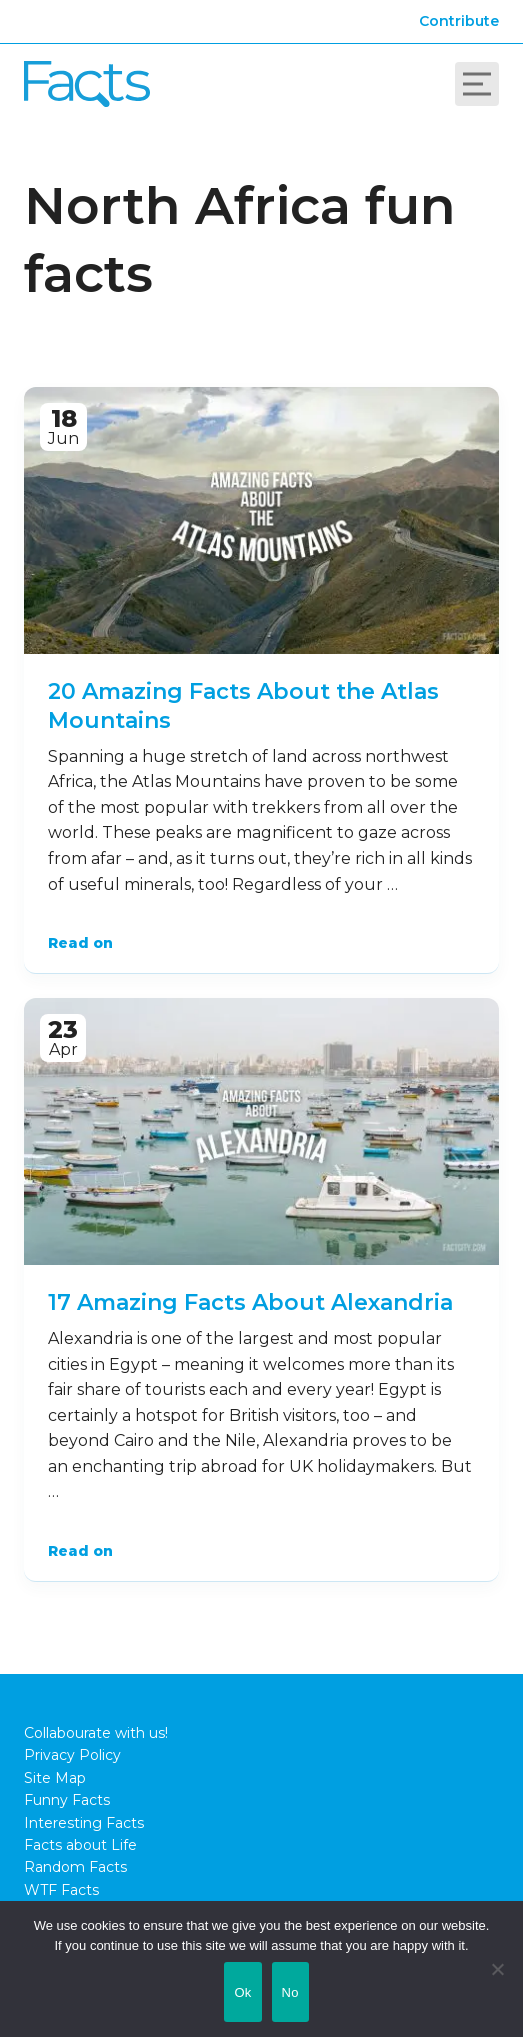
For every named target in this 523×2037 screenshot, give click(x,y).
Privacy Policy (72, 1755)
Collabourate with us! (96, 1733)
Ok (242, 1992)
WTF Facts (61, 1890)
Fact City (87, 84)
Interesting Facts (84, 1823)
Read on (80, 943)
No (290, 1992)
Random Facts (75, 1867)
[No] (498, 1969)
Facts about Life (80, 1845)
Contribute (459, 21)
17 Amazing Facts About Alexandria (250, 1302)
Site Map (55, 1778)
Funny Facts (67, 1800)
